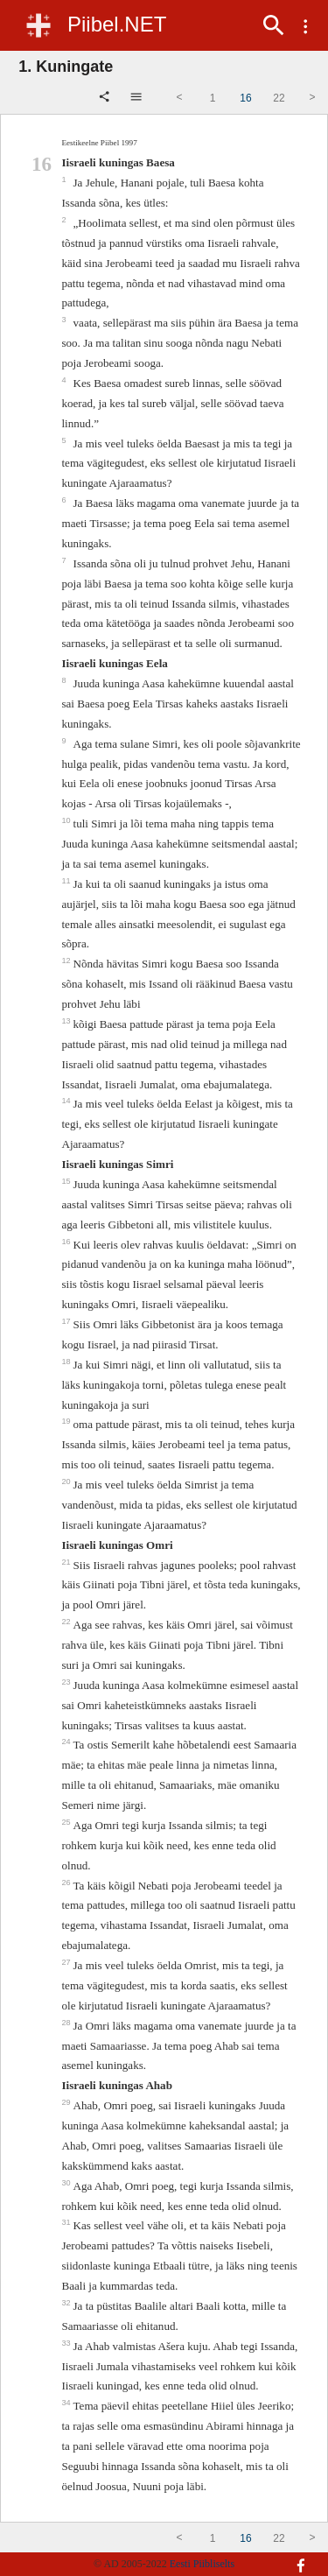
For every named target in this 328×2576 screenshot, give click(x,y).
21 (67, 1562)
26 (67, 1882)
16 (67, 1241)
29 (67, 2102)
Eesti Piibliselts (202, 2564)
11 (67, 880)
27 (67, 1962)
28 (67, 2022)
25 (67, 1822)
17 (67, 1321)
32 (67, 2302)
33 (67, 2343)
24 (67, 1741)
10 (67, 820)
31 (67, 2222)
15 (67, 1181)
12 (67, 960)
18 (67, 1361)
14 (67, 1100)
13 (67, 1021)
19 (67, 1421)
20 (67, 1481)
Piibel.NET (116, 24)
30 (67, 2182)
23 (67, 1682)
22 (67, 1621)
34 (67, 2402)
